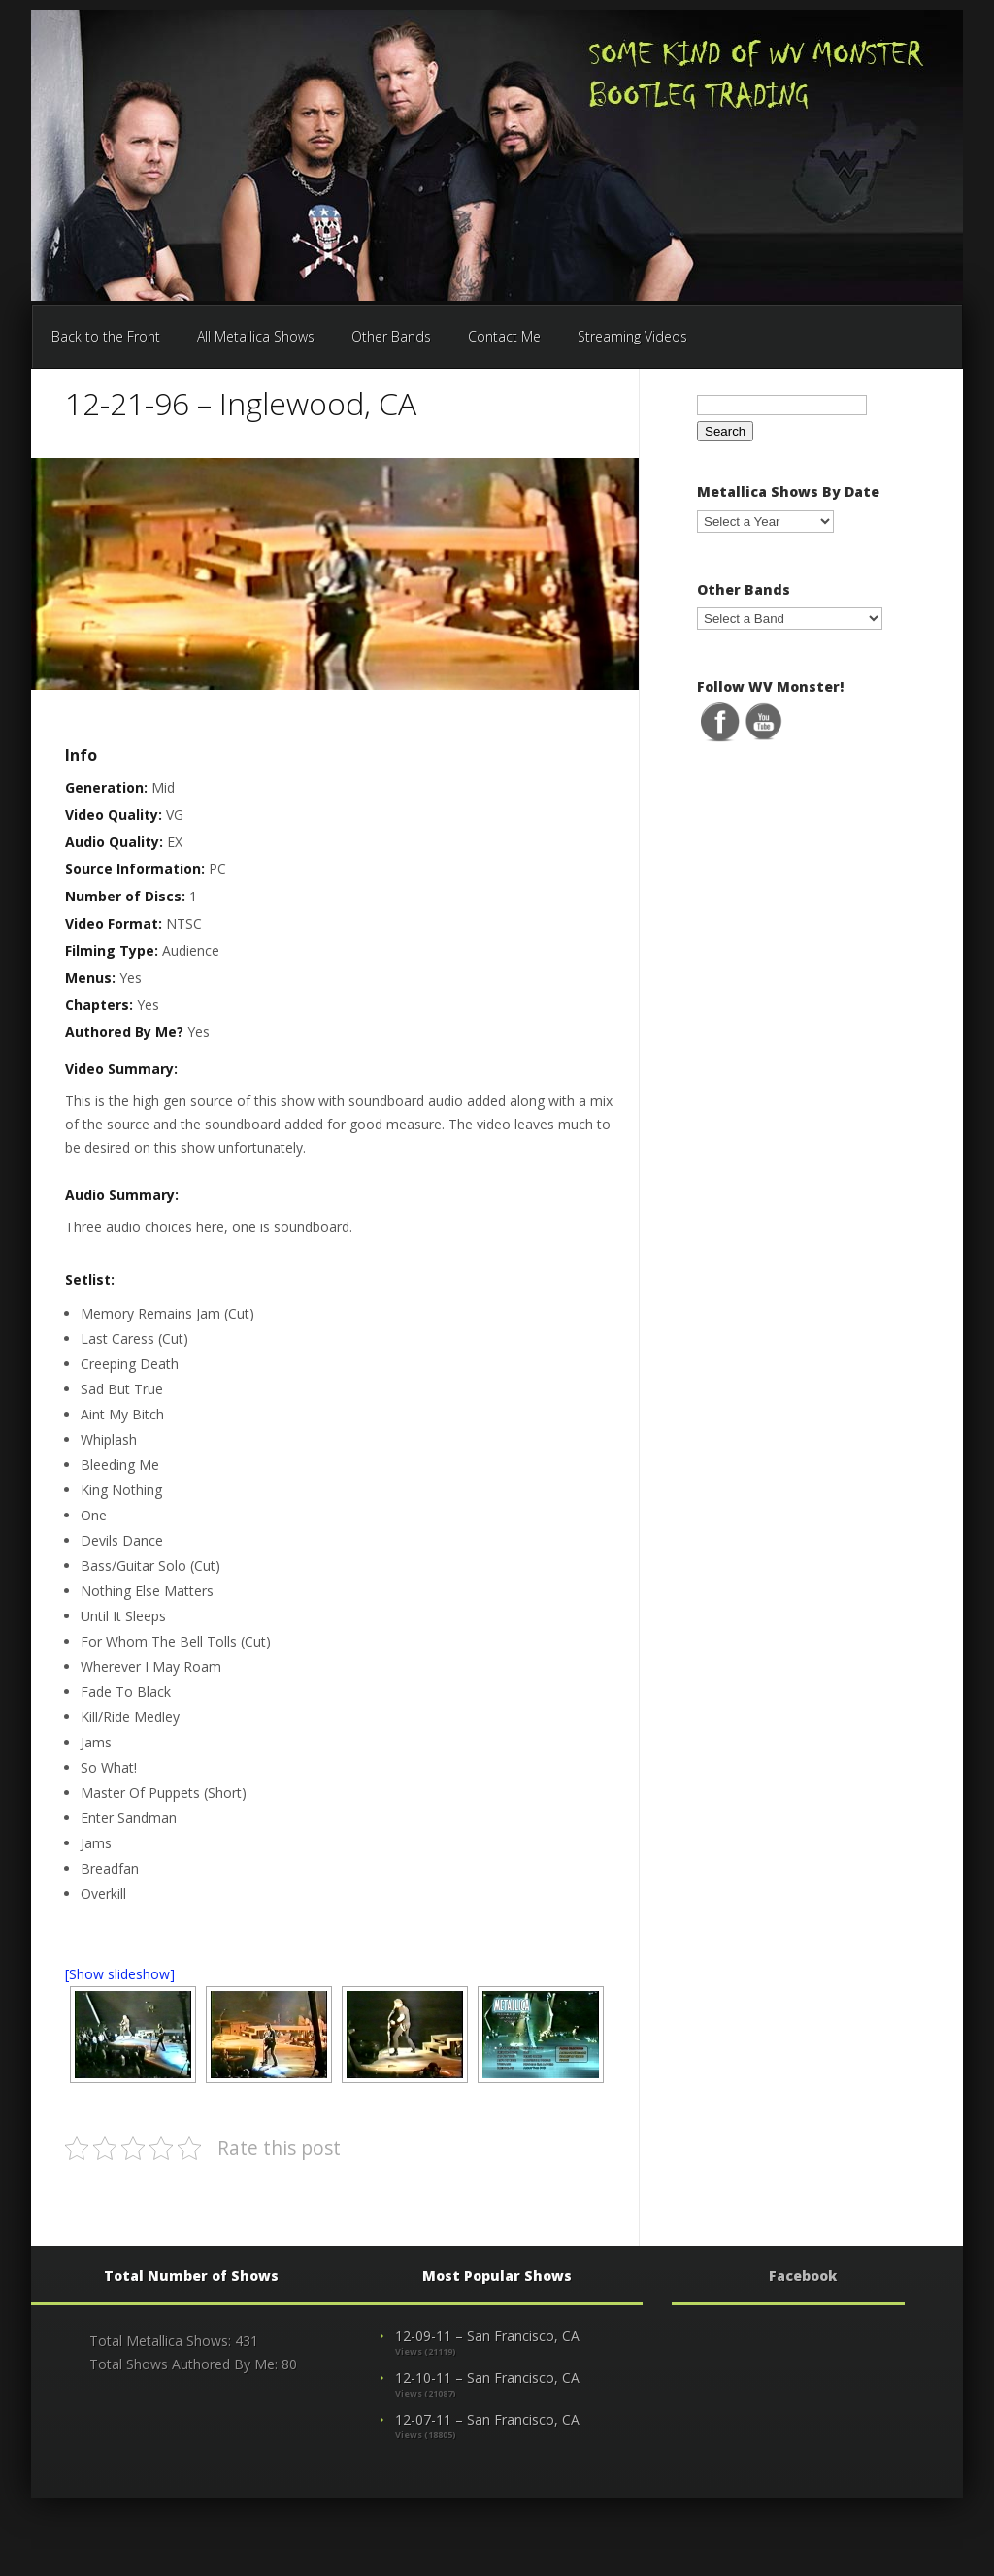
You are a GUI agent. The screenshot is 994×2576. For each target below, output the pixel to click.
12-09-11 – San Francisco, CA (487, 2336)
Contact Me (504, 336)
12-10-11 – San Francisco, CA (487, 2377)
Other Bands (391, 336)
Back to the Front (105, 336)
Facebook (803, 2275)
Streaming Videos (632, 336)
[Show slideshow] (120, 1974)
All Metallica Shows (256, 336)
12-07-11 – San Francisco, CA (487, 2419)
